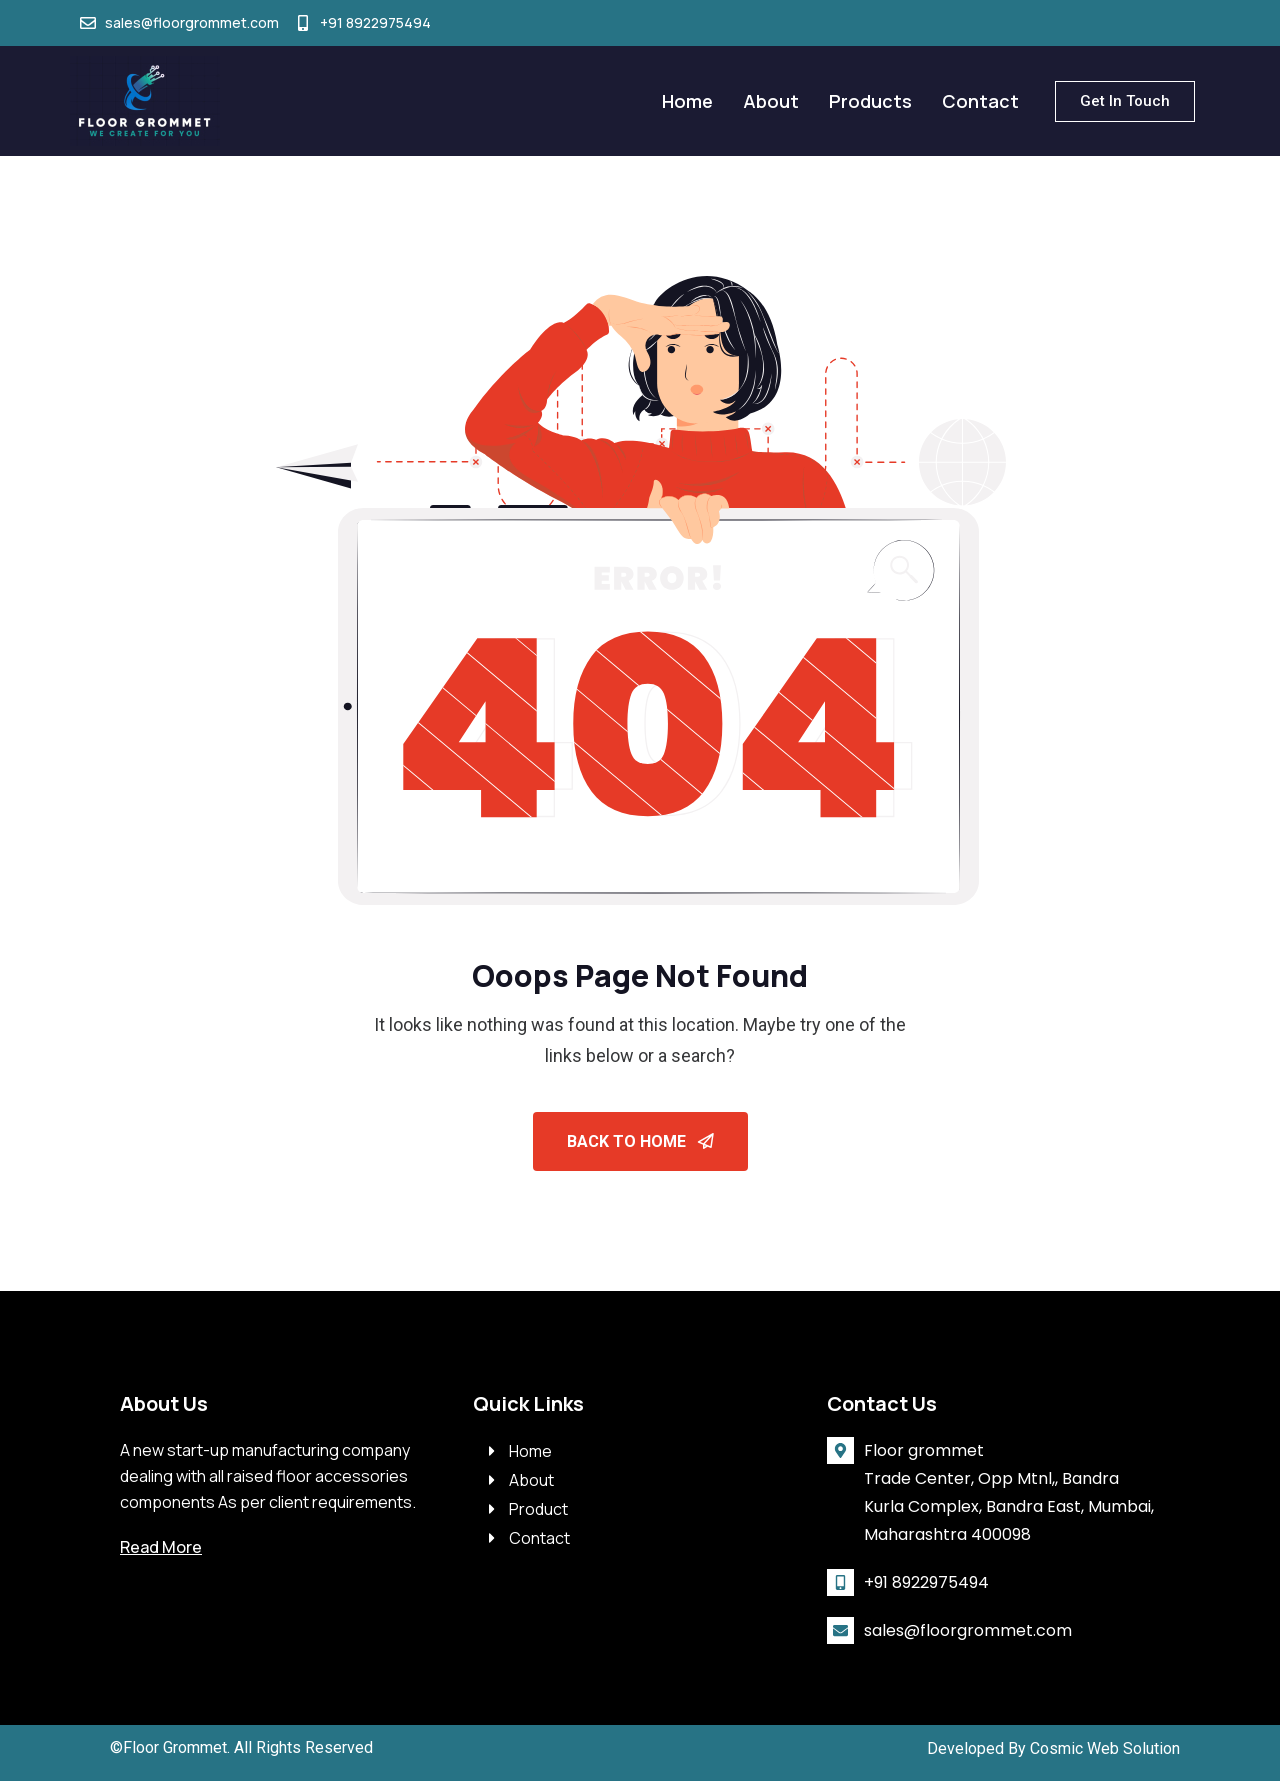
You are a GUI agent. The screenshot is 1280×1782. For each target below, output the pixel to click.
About (771, 101)
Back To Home (640, 1141)
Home (687, 101)
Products (870, 101)
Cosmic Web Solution (1105, 1749)
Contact (980, 101)
